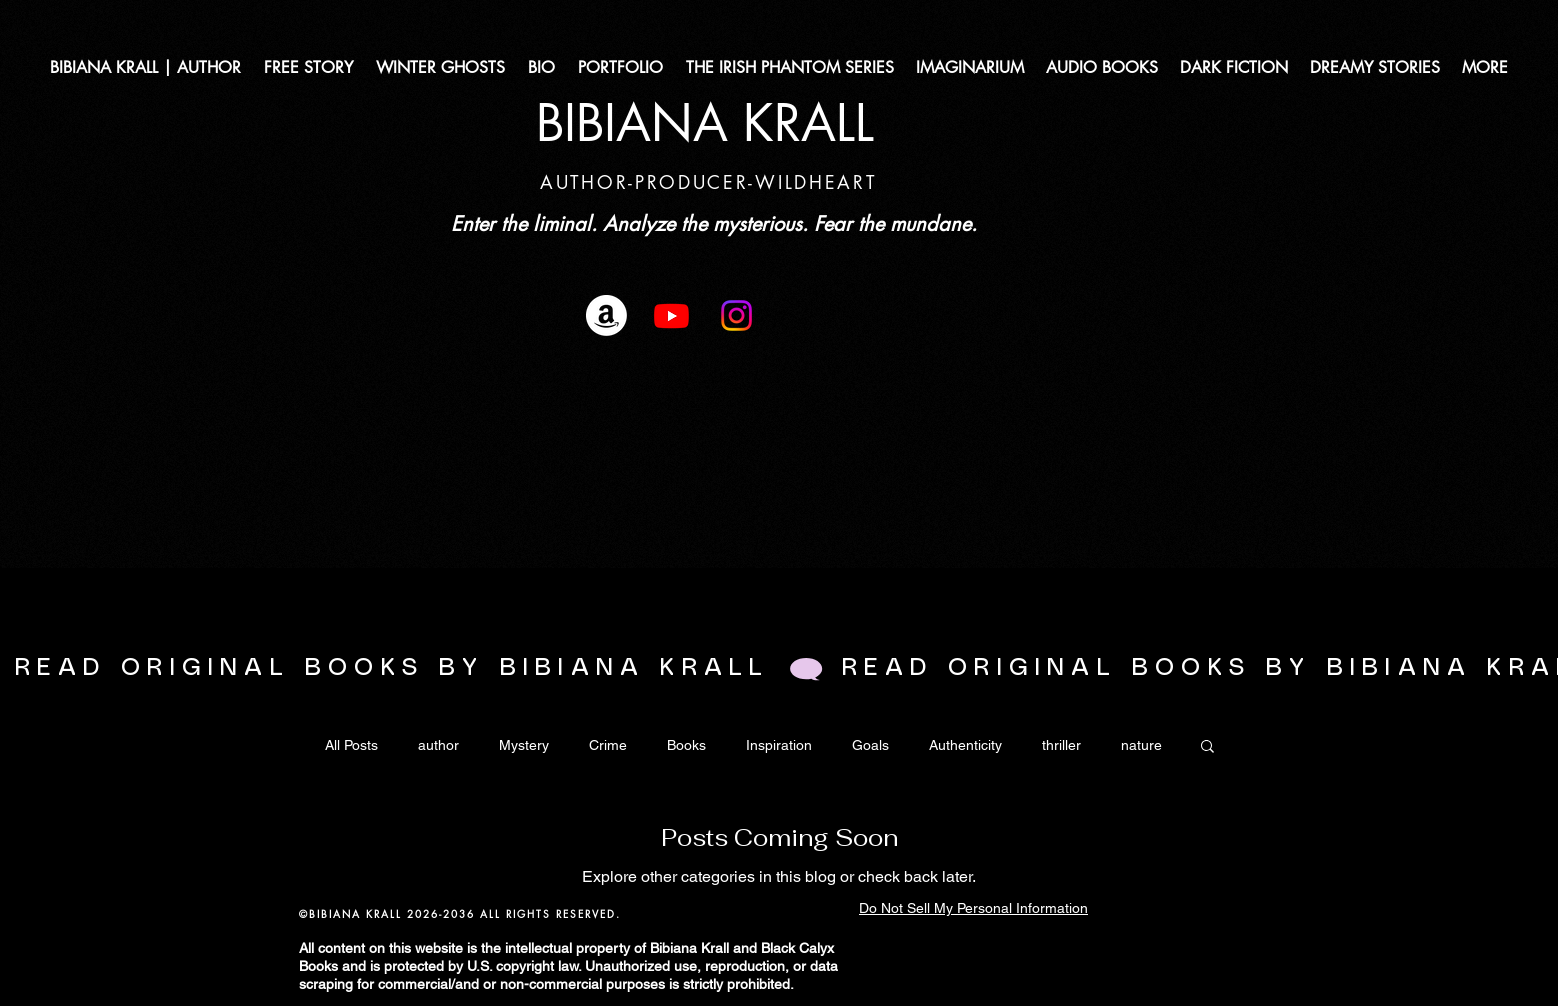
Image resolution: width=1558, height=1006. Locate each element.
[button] (1207, 747)
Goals (870, 745)
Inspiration (779, 745)
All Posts (351, 745)
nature (1141, 745)
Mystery (524, 745)
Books (686, 745)
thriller (1061, 745)
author (438, 745)
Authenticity (965, 745)
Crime (608, 745)
